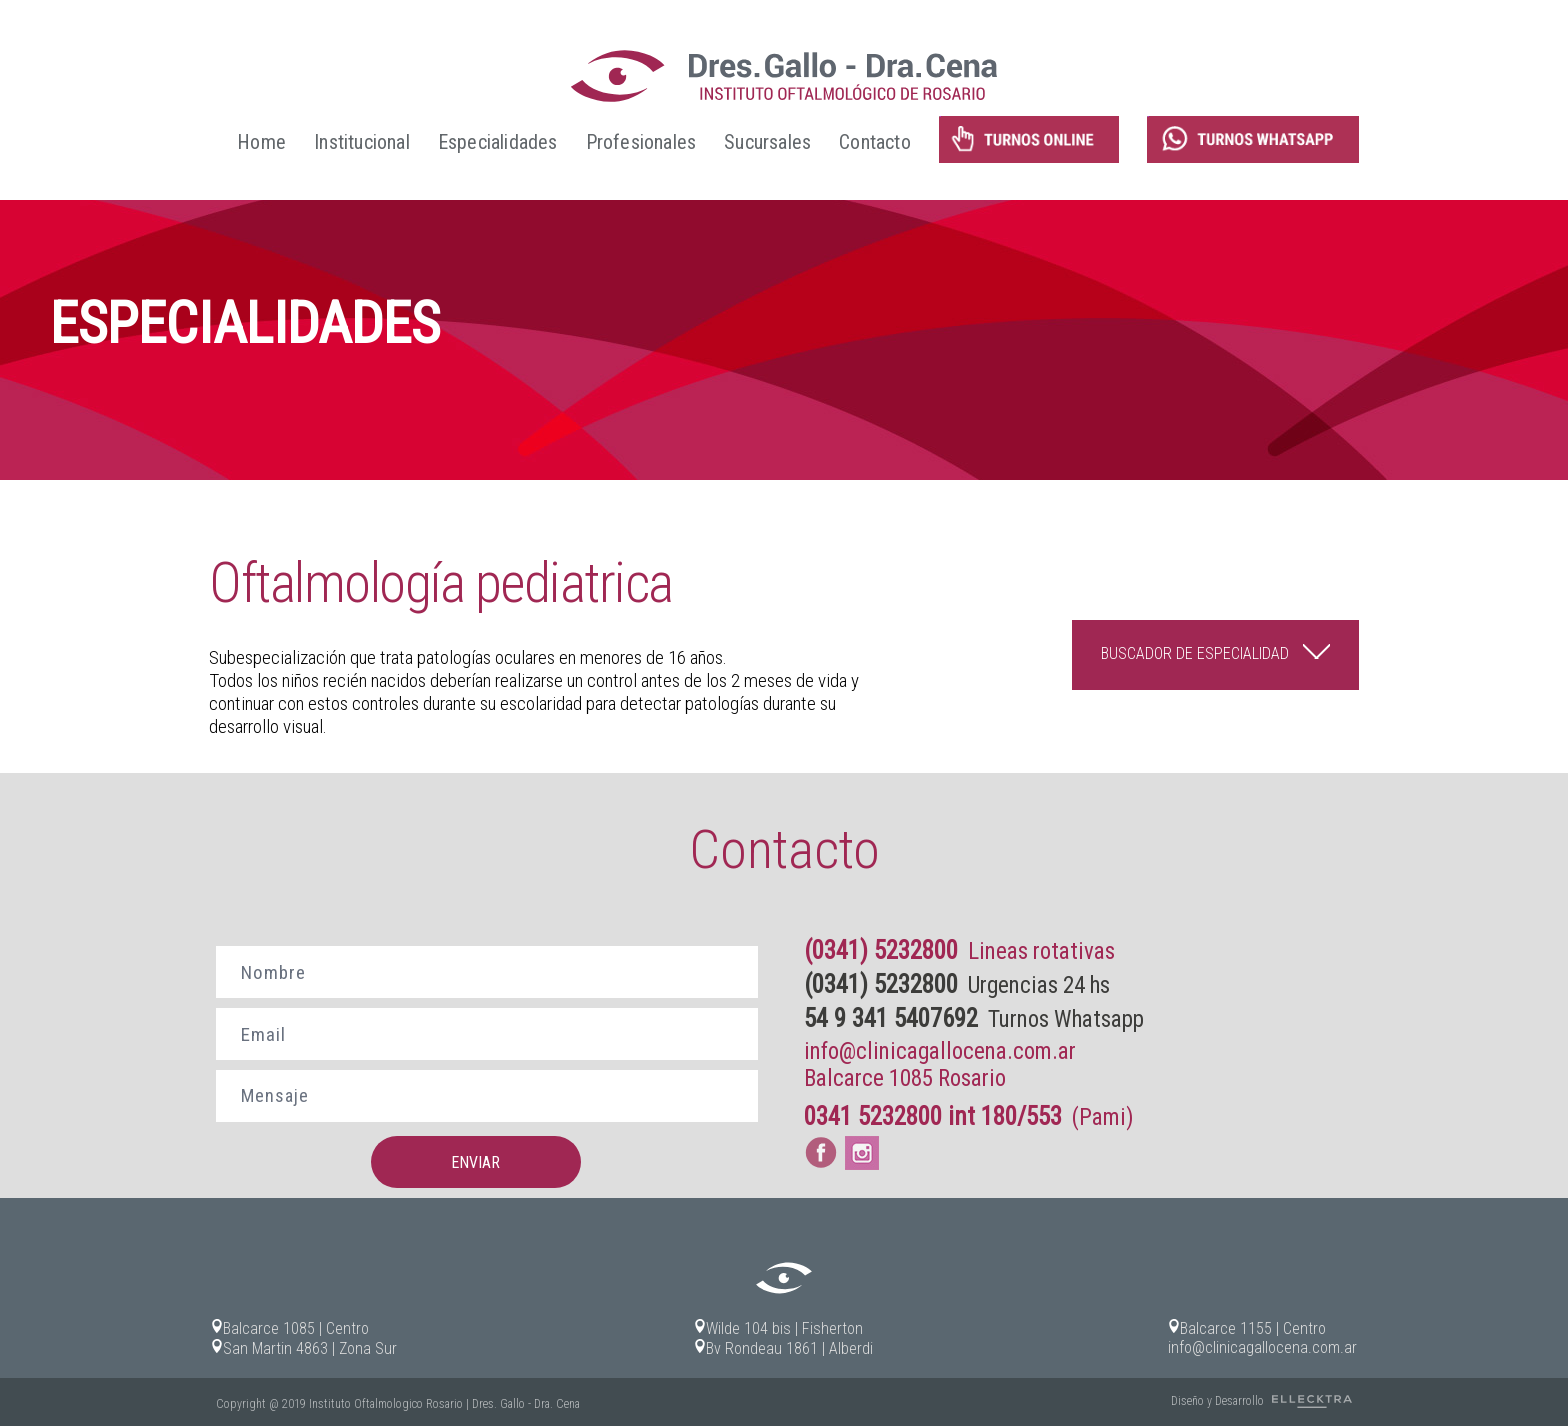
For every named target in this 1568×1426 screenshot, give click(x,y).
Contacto (875, 142)
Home (261, 142)
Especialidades (498, 142)
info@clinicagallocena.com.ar (940, 1051)
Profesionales (641, 142)
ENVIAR (475, 1162)
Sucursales (767, 142)
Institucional (362, 142)
